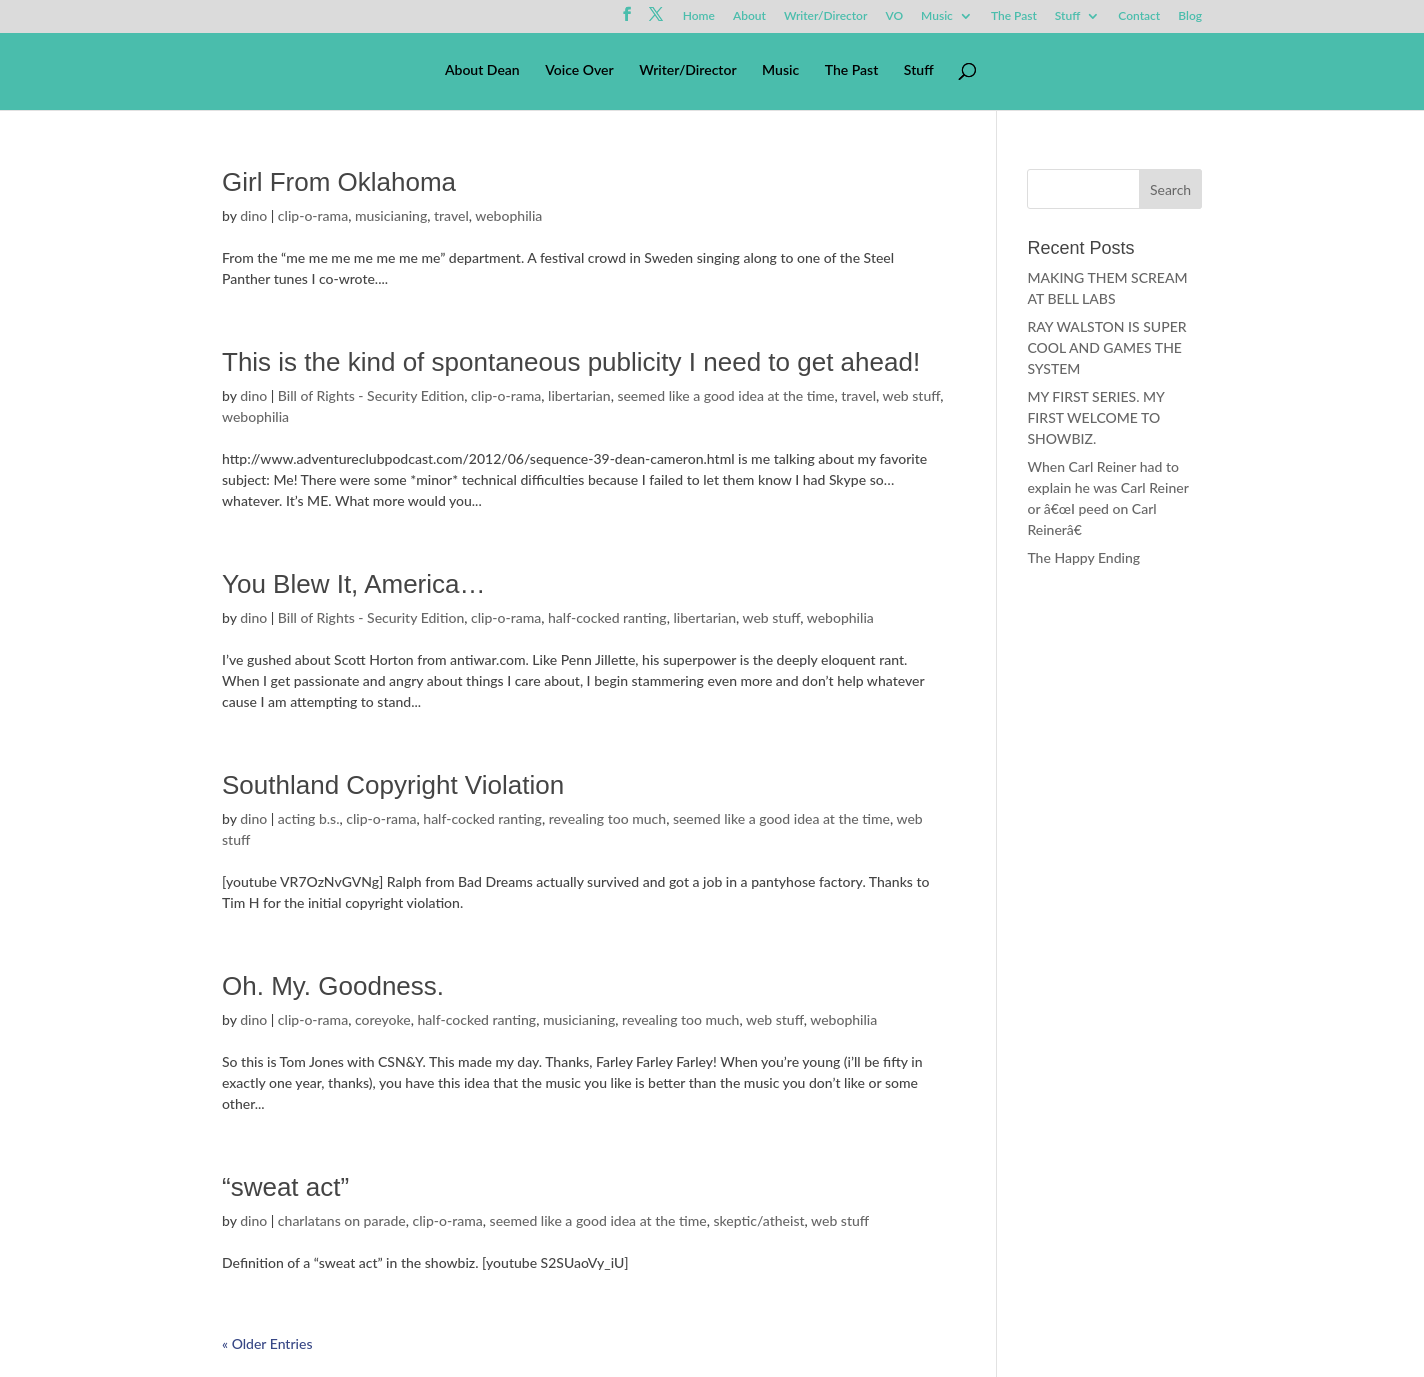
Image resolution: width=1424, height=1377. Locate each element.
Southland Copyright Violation (393, 785)
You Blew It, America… (354, 584)
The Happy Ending (1083, 557)
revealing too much (607, 818)
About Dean (482, 70)
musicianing (391, 215)
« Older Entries (267, 1343)
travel (451, 215)
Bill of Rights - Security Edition (371, 395)
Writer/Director (826, 16)
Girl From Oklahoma (339, 182)
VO (894, 16)
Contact (1139, 16)
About (749, 16)
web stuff (912, 395)
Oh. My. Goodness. (333, 986)
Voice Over (579, 70)
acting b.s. (309, 818)
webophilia (508, 215)
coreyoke (383, 1019)
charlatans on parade (342, 1220)
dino (253, 215)
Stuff (1068, 16)
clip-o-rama (313, 215)
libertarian (579, 395)
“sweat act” (285, 1187)
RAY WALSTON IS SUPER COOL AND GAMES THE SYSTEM (1106, 347)
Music (937, 16)
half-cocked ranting (607, 617)
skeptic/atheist (758, 1220)
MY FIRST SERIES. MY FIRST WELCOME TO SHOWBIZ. (1095, 417)
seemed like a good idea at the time (725, 395)
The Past (1014, 16)
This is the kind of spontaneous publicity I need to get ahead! (571, 362)
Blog (1190, 16)
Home (699, 16)
